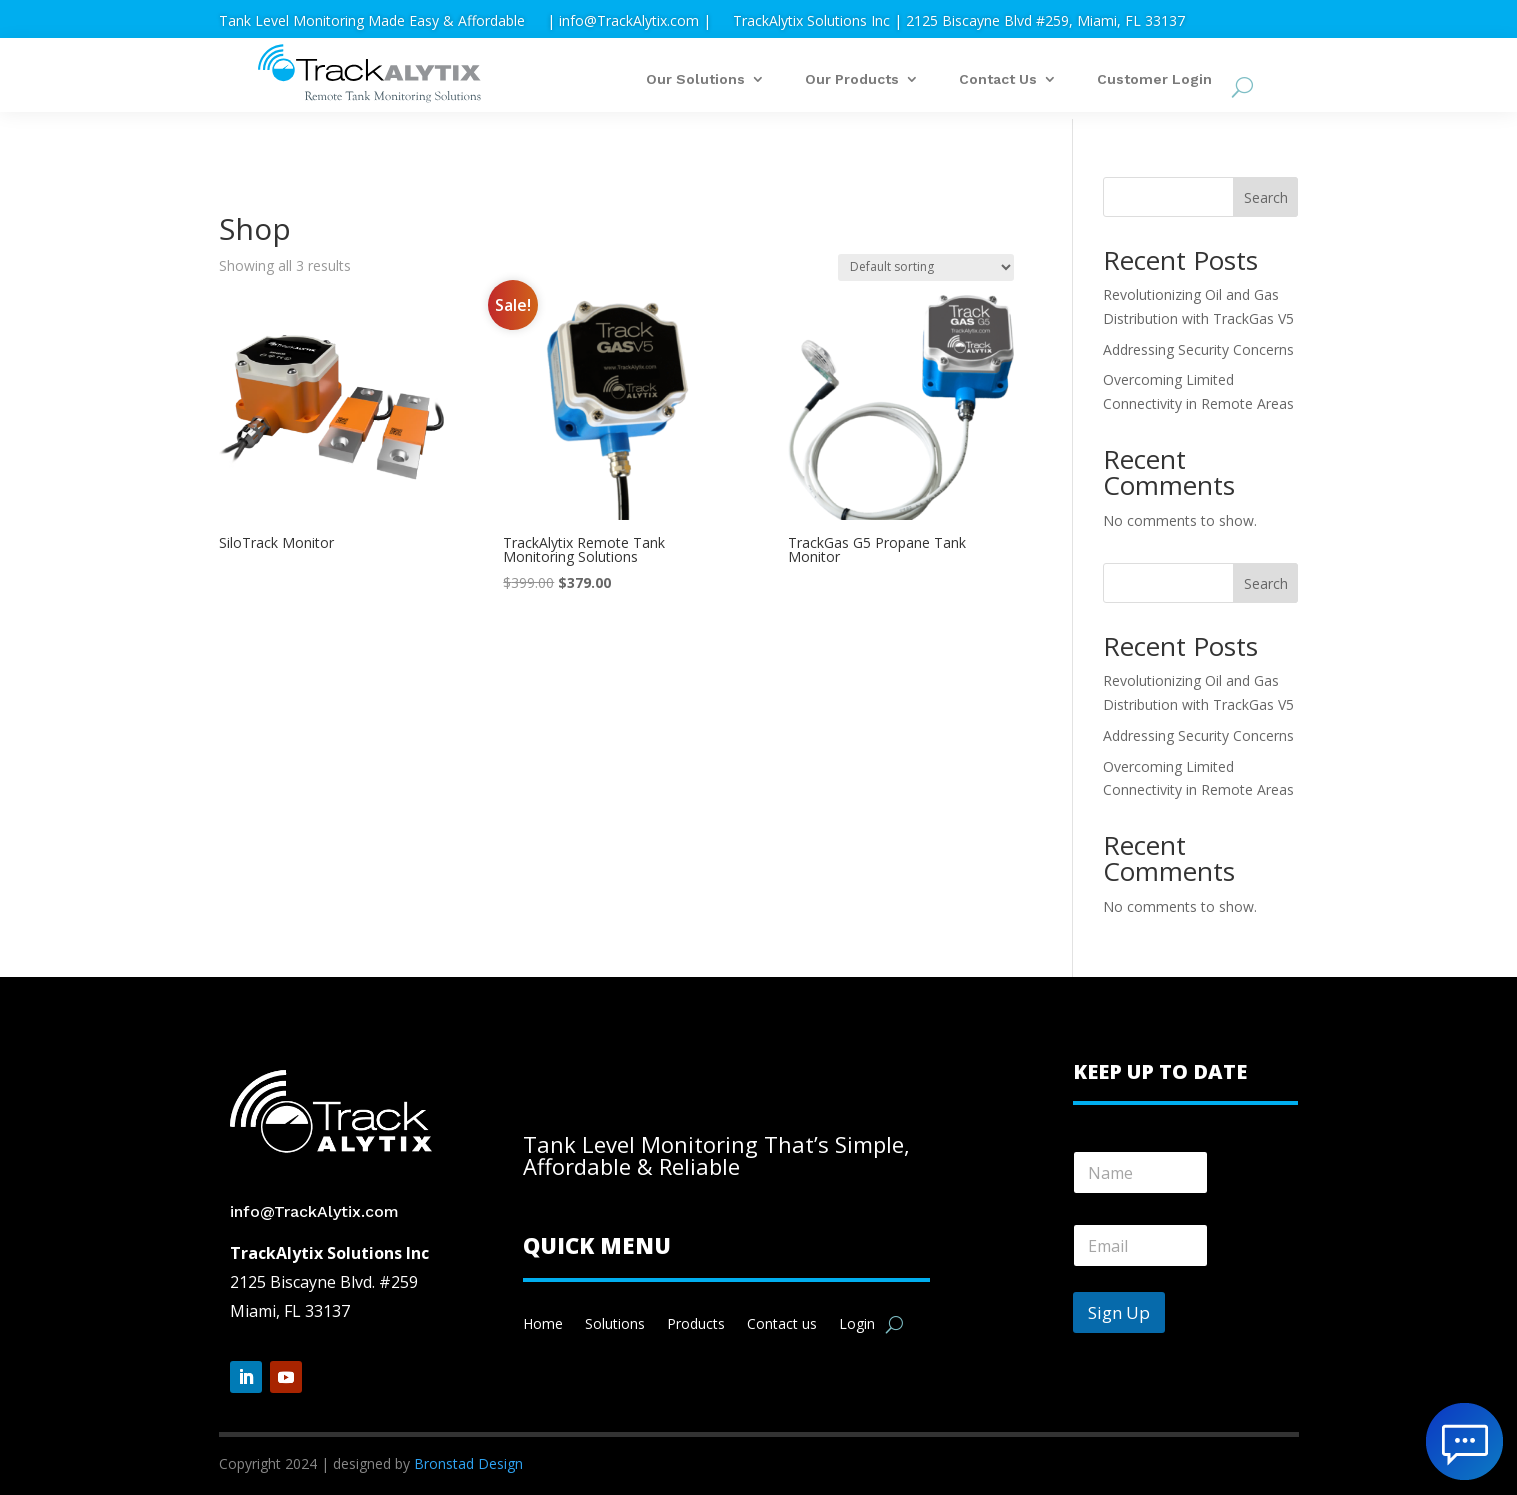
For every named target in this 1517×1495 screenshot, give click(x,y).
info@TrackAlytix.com (314, 1211)
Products (696, 1325)
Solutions (615, 1325)
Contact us (782, 1325)
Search (1266, 197)
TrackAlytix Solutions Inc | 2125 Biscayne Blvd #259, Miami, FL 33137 (959, 22)
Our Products (852, 79)
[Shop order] (926, 267)
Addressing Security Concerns (1198, 349)
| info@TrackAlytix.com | (629, 22)
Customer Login (1154, 79)
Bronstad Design (468, 1463)
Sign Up (1119, 1312)
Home (543, 1325)
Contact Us (998, 79)
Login (857, 1325)
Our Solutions (695, 79)
